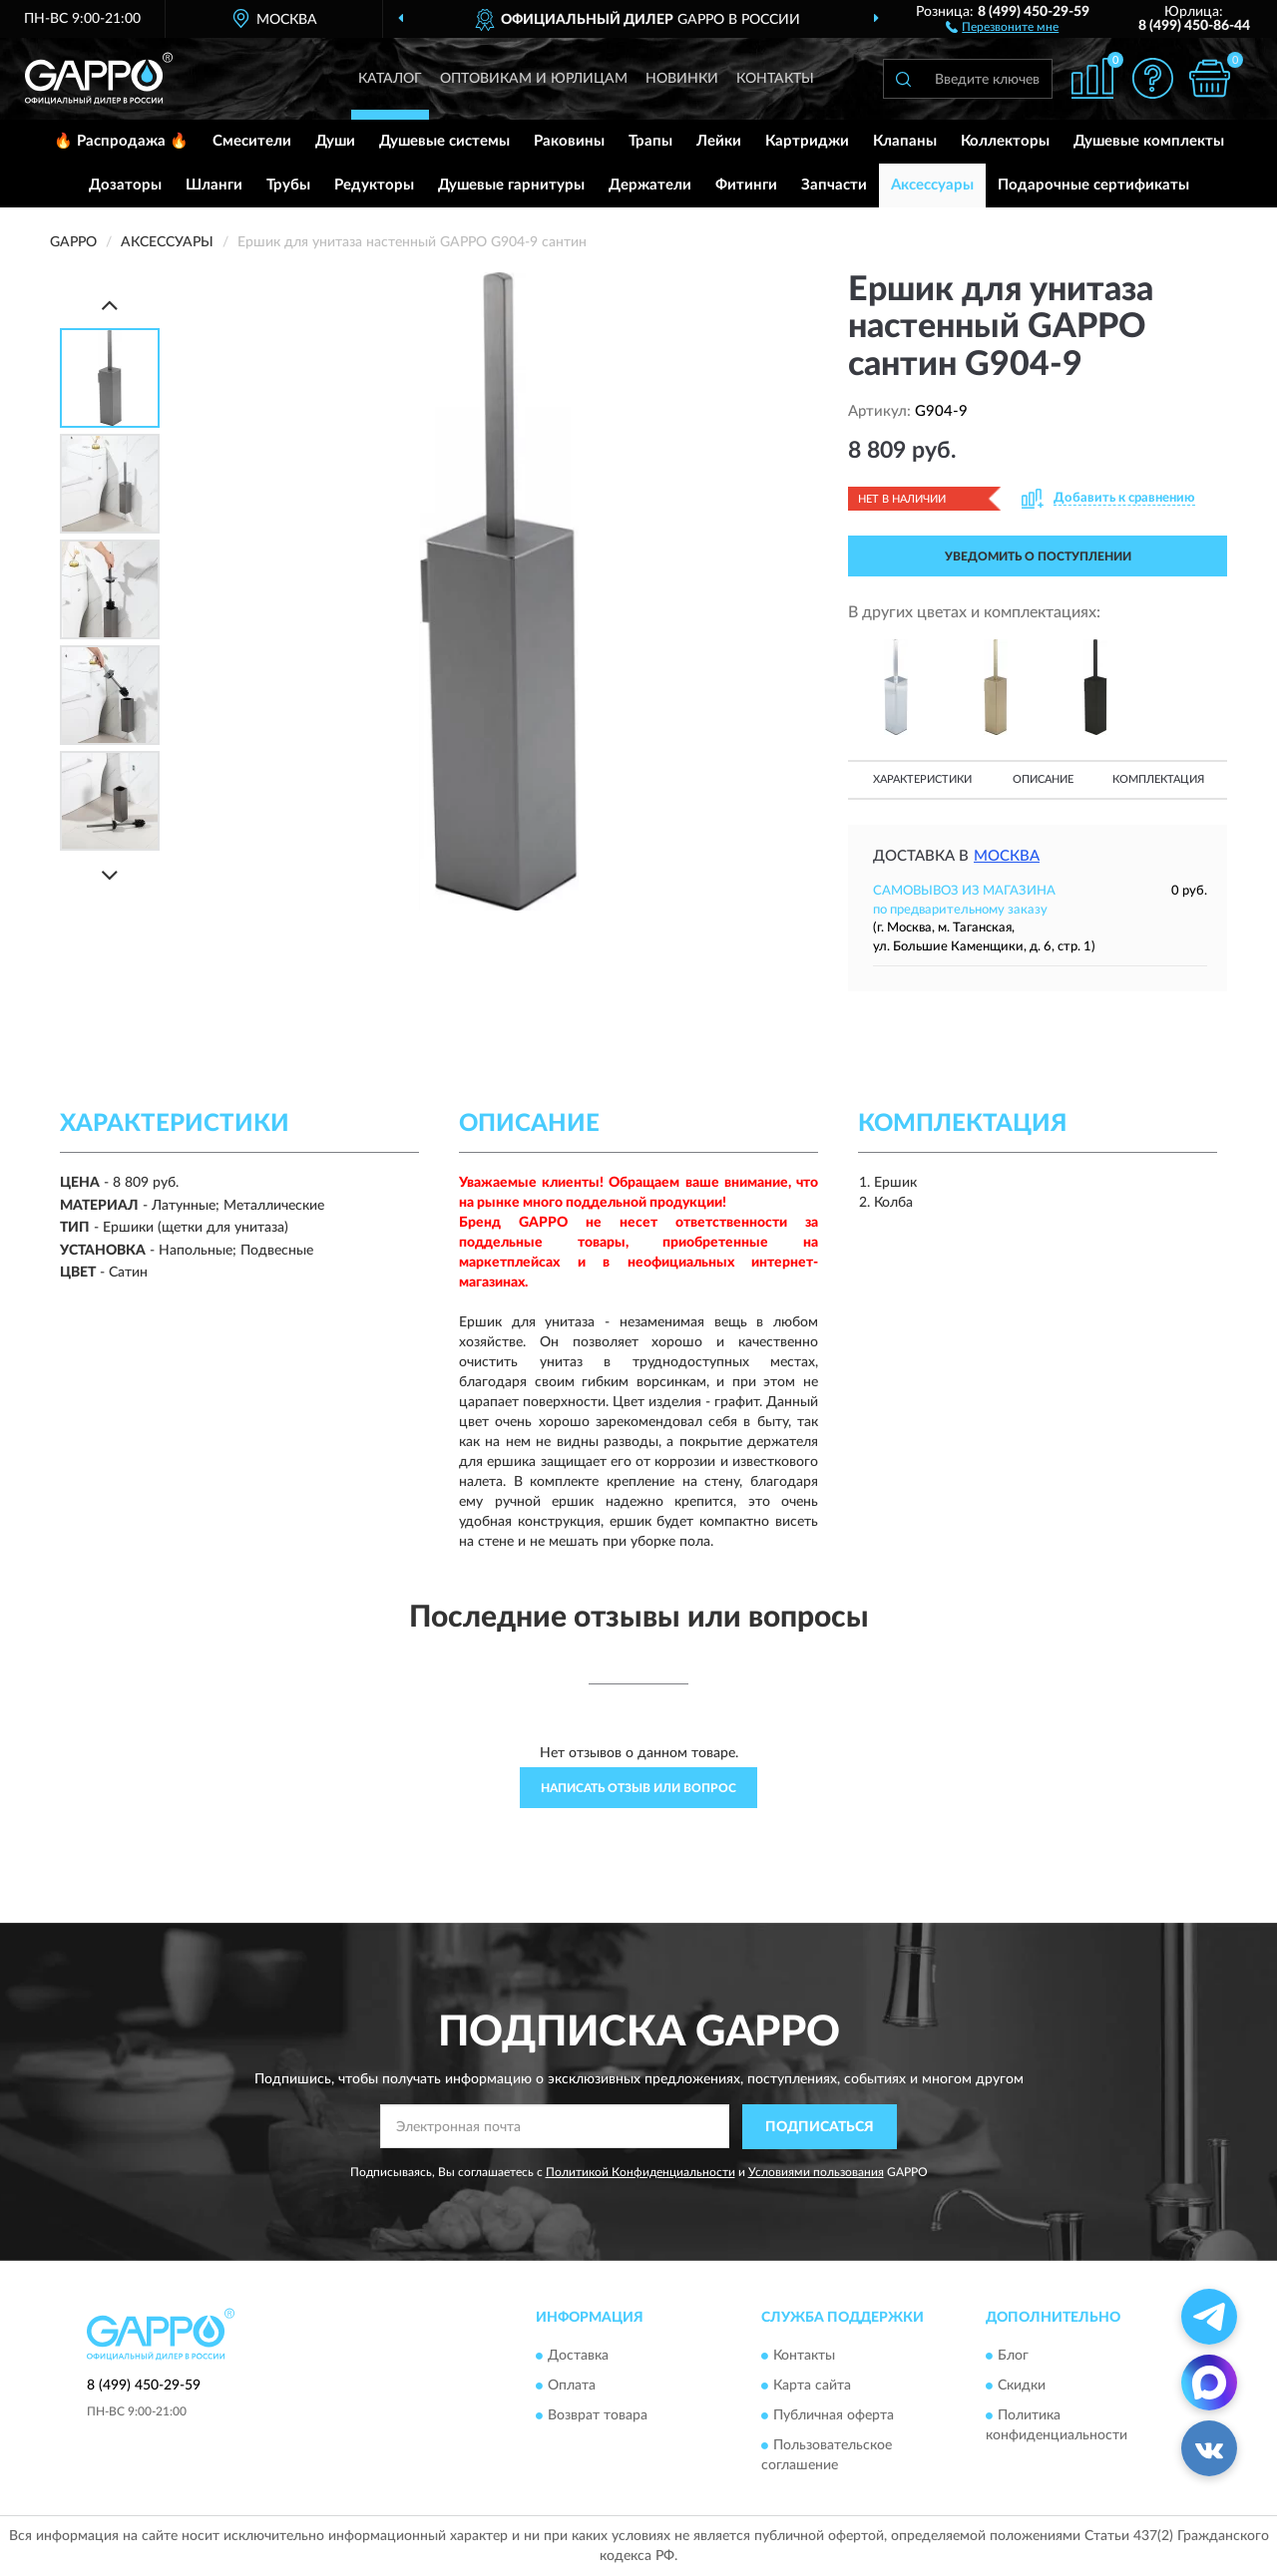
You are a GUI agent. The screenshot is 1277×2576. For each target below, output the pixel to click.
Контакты (775, 79)
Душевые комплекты (1148, 141)
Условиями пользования (816, 2172)
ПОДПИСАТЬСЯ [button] (819, 2127)
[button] (1002, 26)
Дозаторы (125, 185)
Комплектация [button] (1158, 779)
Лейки (718, 141)
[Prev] (110, 304)
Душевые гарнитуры (511, 185)
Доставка (578, 2357)
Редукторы (374, 185)
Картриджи (807, 141)
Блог (1013, 2357)
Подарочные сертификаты (1093, 185)
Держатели (650, 185)
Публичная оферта (833, 2416)
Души (335, 141)
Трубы (288, 185)
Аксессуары (932, 185)
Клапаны (905, 141)
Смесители (252, 141)
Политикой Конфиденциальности (640, 2172)
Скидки (1022, 2386)
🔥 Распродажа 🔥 (121, 141)
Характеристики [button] (922, 779)
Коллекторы (1005, 141)
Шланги (214, 185)
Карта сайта (812, 2386)
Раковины (569, 141)
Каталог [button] (390, 79)
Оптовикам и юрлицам (534, 79)
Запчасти (834, 185)
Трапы (650, 141)
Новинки (681, 79)
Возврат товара (597, 2416)
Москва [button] (1007, 856)
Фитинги (746, 185)
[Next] (110, 875)
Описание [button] (1043, 779)
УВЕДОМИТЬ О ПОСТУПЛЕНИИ (1038, 556)
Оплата (572, 2386)
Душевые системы (444, 141)
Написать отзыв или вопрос (638, 1788)
